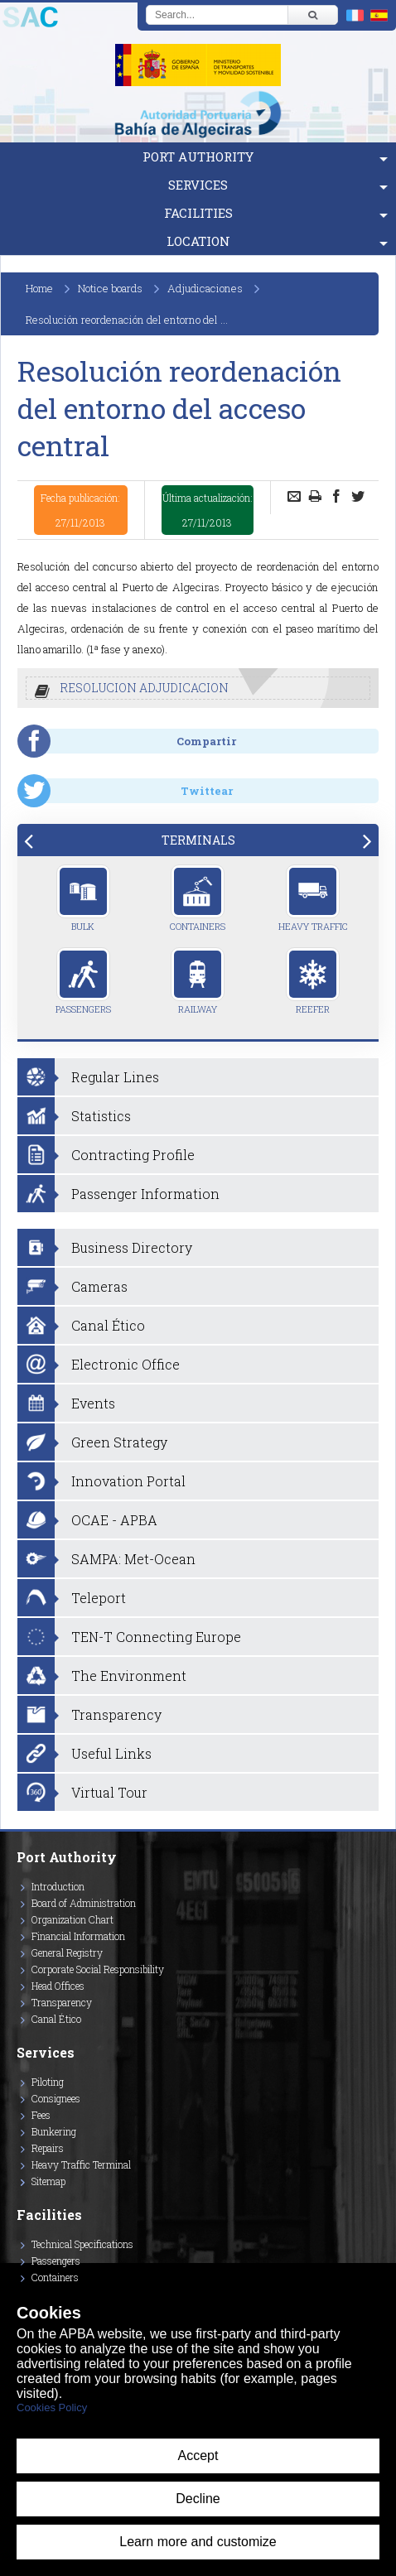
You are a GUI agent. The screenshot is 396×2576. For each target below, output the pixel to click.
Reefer (313, 981)
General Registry (67, 1952)
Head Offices (58, 1985)
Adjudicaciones (205, 288)
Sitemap (48, 2181)
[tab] (198, 840)
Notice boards (110, 288)
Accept (198, 2455)
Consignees (55, 2098)
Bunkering (53, 2131)
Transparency (61, 2002)
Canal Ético (56, 2018)
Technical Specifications (82, 2244)
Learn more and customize (197, 2542)
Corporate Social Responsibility (97, 1969)
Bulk (83, 898)
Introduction (58, 1886)
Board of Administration (83, 1902)
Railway (198, 981)
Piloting (47, 2081)
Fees (41, 2114)
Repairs (47, 2148)
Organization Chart (72, 1919)
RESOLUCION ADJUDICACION (144, 688)
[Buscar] (312, 15)
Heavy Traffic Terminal (81, 2164)
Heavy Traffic (313, 898)
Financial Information (78, 1936)
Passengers (83, 981)
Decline (198, 2499)
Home (39, 288)
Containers (197, 898)
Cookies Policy (52, 2407)
